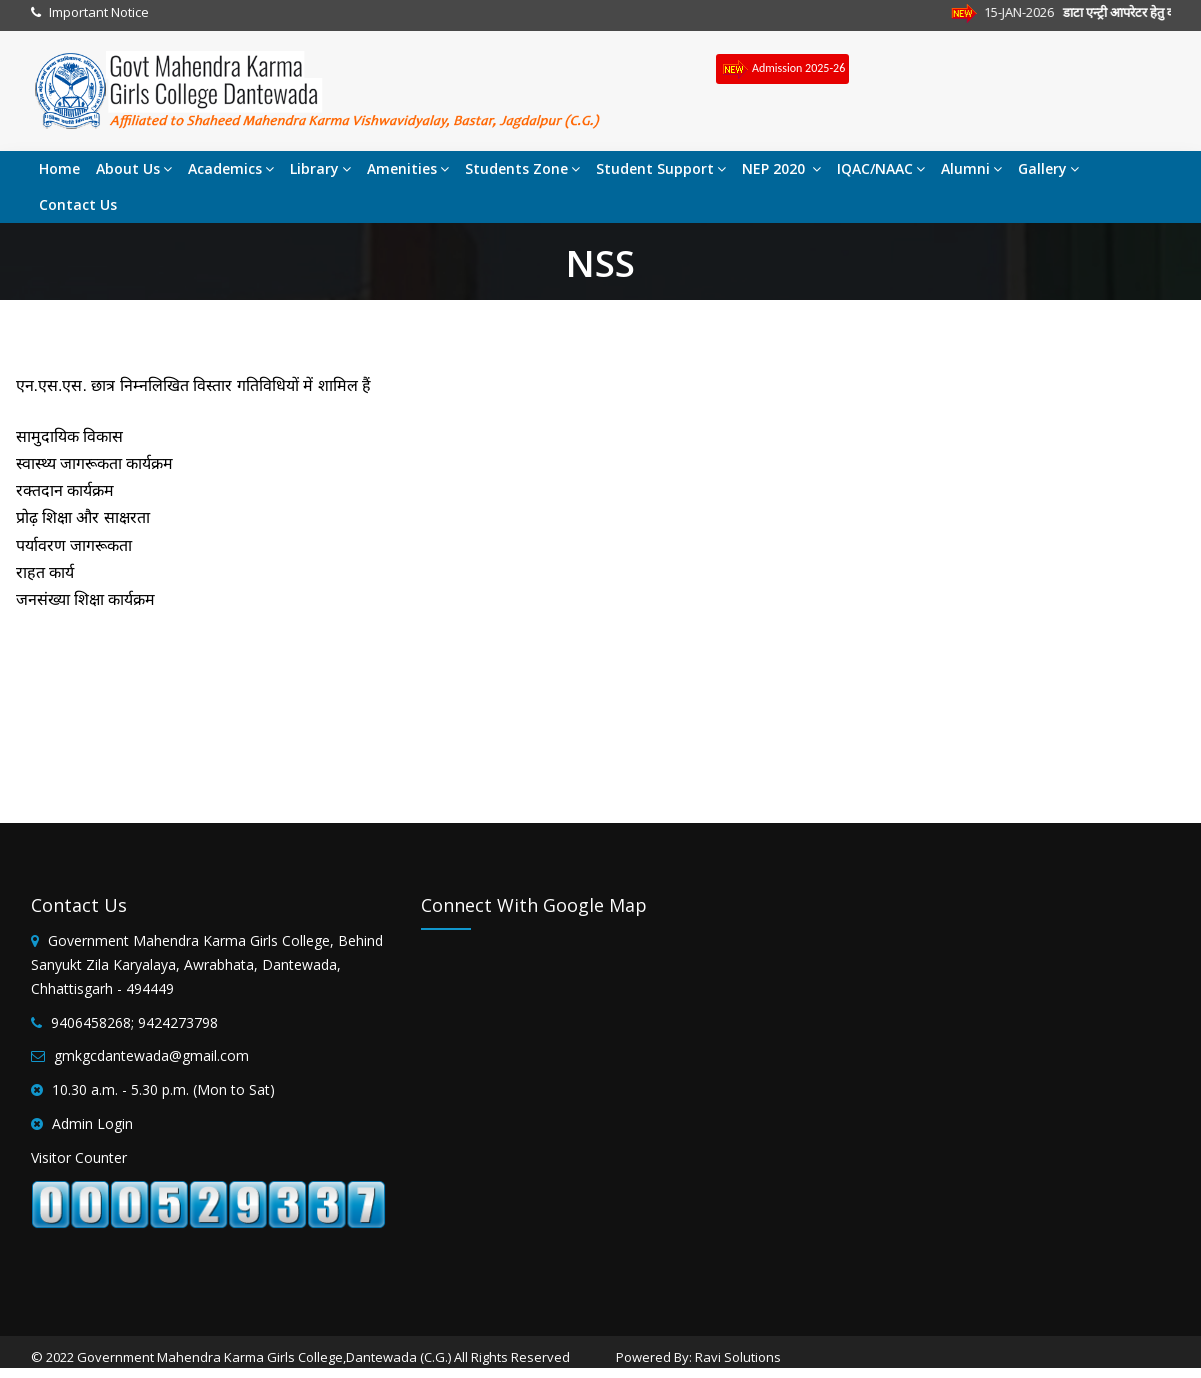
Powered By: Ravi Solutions (698, 1357)
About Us (134, 168)
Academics (231, 168)
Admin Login (92, 1123)
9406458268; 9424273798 (134, 1022)
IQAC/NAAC (881, 168)
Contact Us (78, 204)
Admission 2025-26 (782, 69)
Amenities (408, 168)
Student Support (661, 168)
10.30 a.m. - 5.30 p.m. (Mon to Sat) (163, 1089)
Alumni (971, 168)
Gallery (1048, 168)
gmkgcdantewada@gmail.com (151, 1055)
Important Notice (99, 12)
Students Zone (522, 168)
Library (320, 168)
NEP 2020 (781, 168)
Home (59, 168)
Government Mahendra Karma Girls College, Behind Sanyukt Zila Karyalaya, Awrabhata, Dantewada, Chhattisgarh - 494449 (207, 964)
